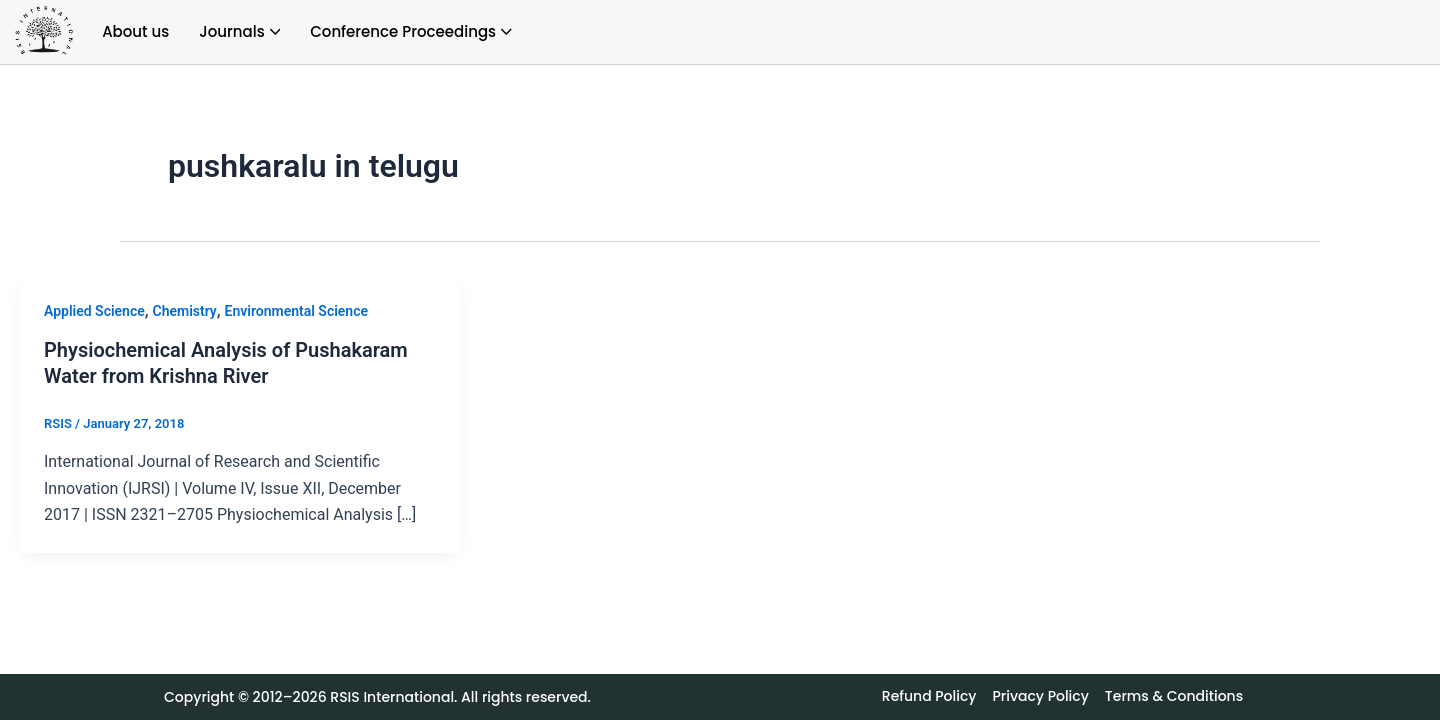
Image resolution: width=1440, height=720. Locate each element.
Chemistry (185, 311)
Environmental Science (296, 311)
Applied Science (94, 311)
